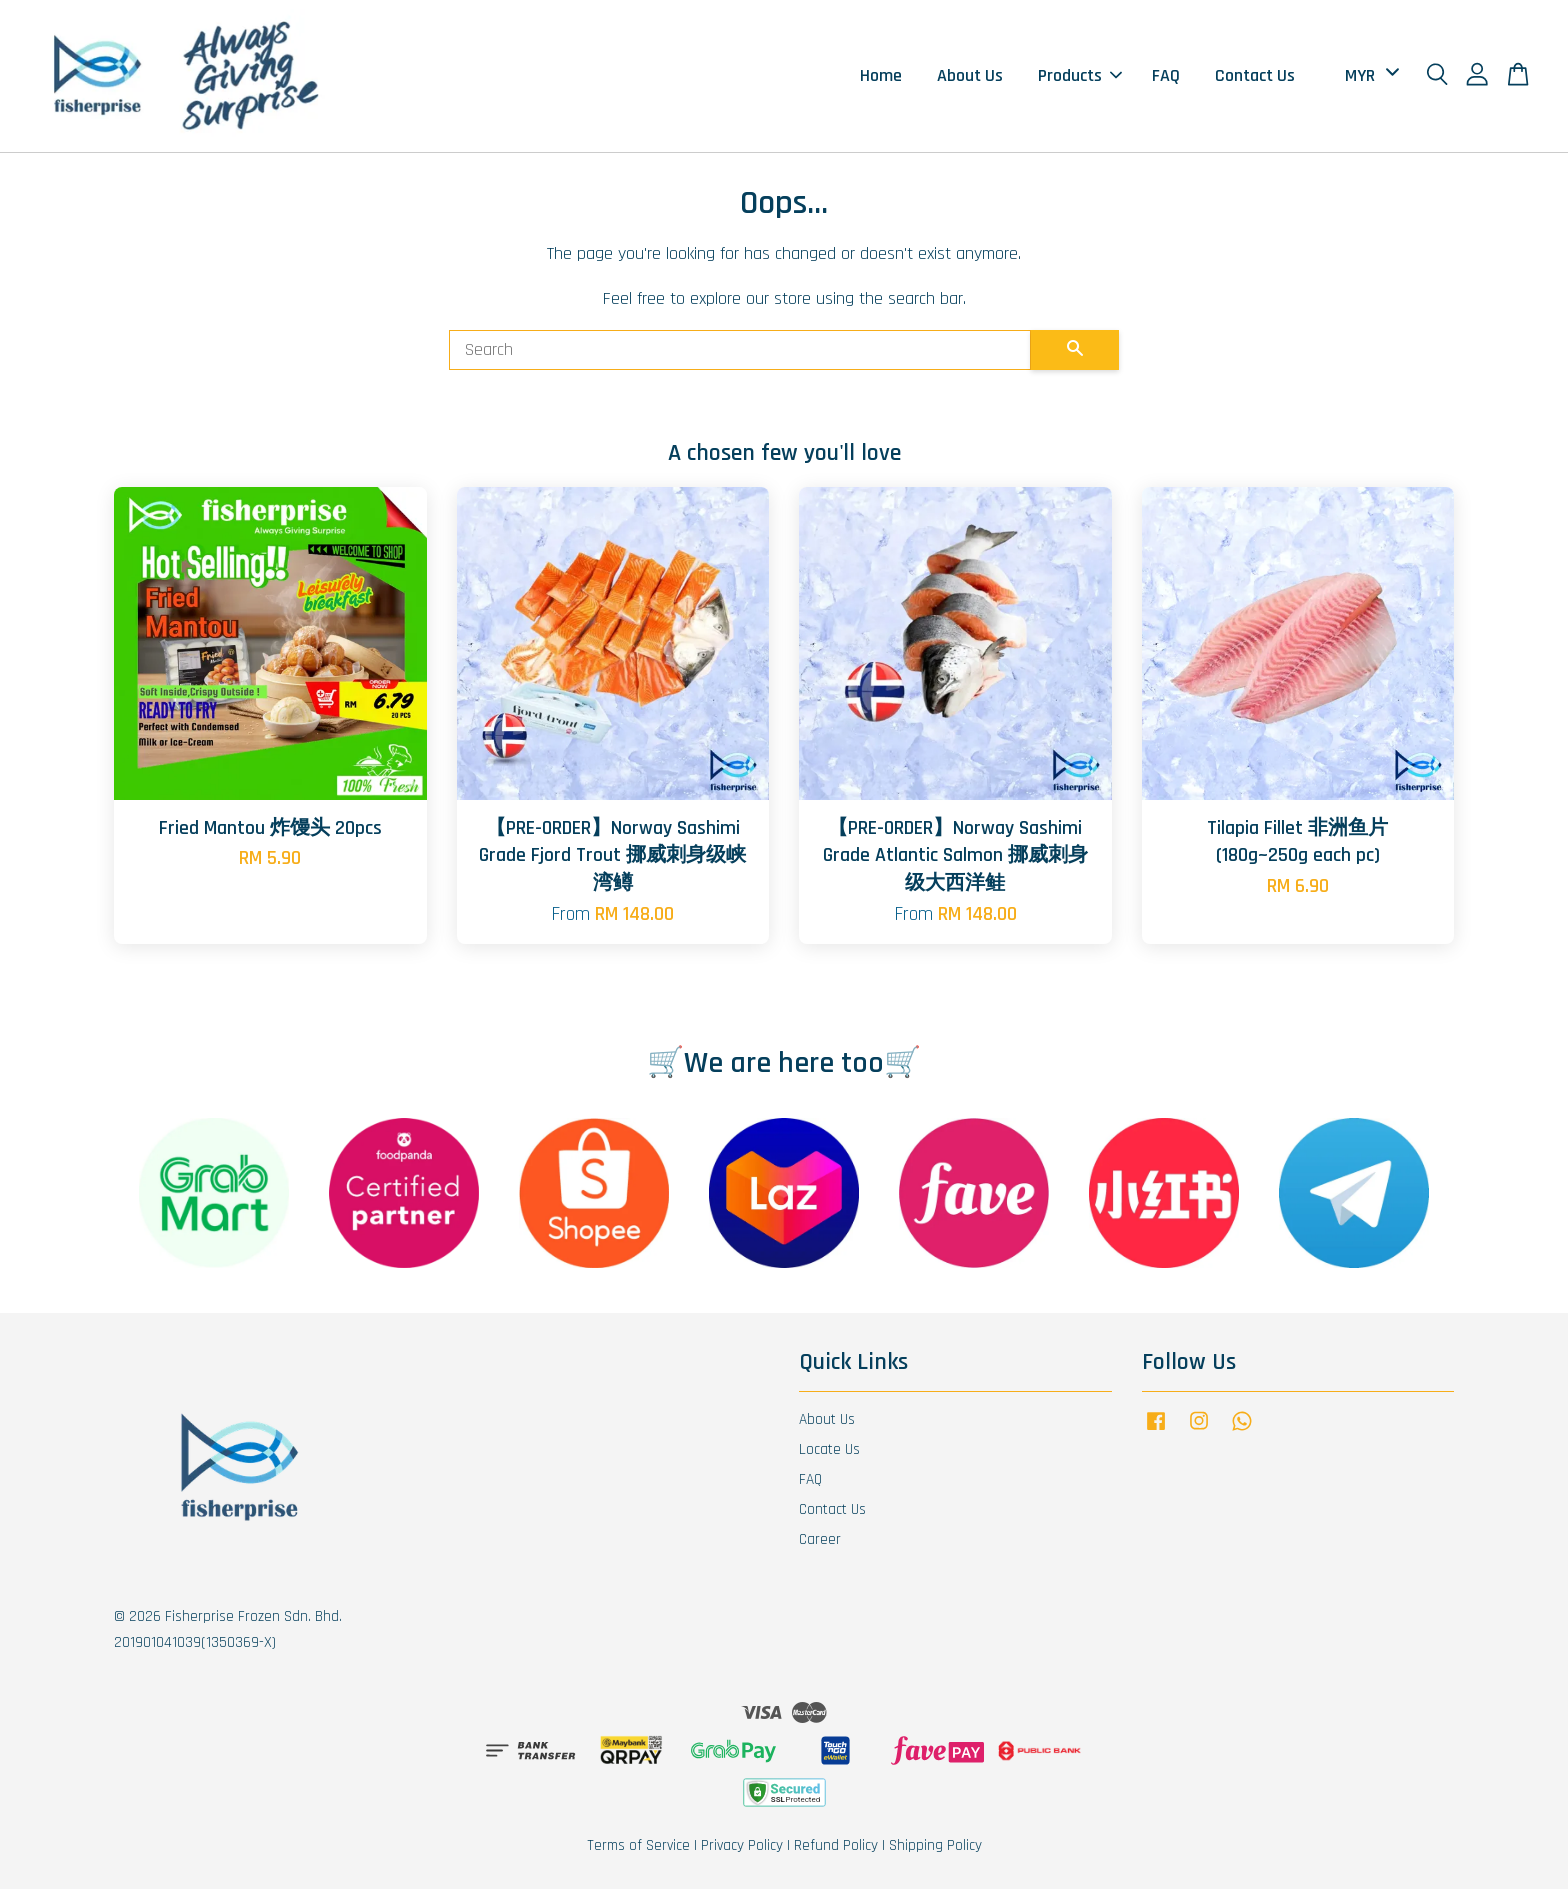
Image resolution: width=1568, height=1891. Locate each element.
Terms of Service (638, 1847)
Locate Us (829, 1451)
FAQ (1166, 76)
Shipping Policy (935, 1847)
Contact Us (1255, 76)
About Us (970, 76)
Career (820, 1541)
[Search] (740, 352)
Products (1080, 76)
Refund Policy (836, 1847)
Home (881, 76)
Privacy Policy (742, 1847)
